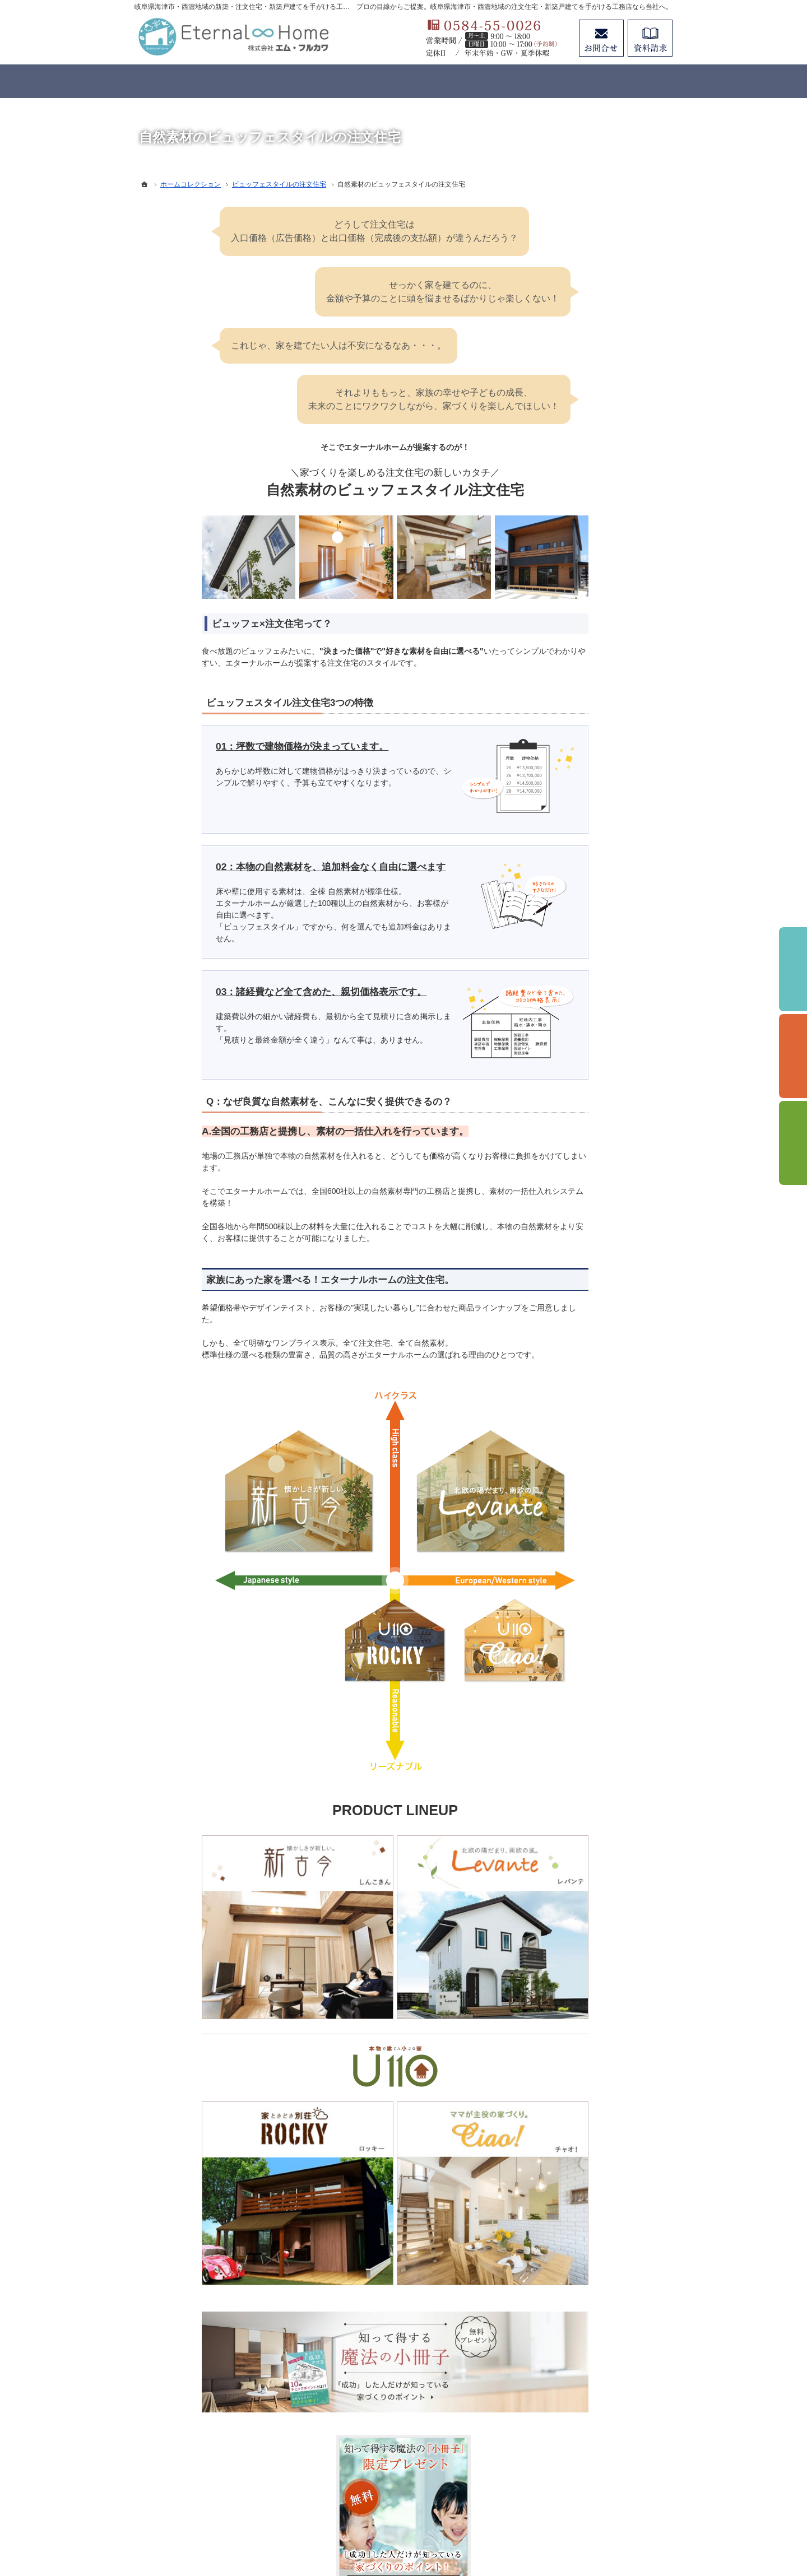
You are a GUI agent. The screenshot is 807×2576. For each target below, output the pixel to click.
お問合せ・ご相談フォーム (605, 2460)
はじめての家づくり (586, 739)
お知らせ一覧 (575, 991)
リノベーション (578, 693)
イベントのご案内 (582, 762)
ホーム (563, 522)
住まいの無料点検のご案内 (598, 899)
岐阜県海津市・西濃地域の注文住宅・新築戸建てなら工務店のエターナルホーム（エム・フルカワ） (389, 2527)
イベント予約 (793, 969)
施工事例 (567, 830)
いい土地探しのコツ (586, 784)
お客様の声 (571, 853)
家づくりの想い (578, 591)
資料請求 (650, 38)
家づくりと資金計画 (586, 807)
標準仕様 (567, 637)
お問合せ (601, 38)
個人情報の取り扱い (586, 1047)
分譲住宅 (567, 716)
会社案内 (567, 922)
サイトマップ (575, 1070)
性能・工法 (571, 614)
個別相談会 (793, 1056)
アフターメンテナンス (590, 876)
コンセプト (571, 545)
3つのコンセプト (581, 568)
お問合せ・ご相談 (582, 968)
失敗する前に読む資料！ (594, 945)
